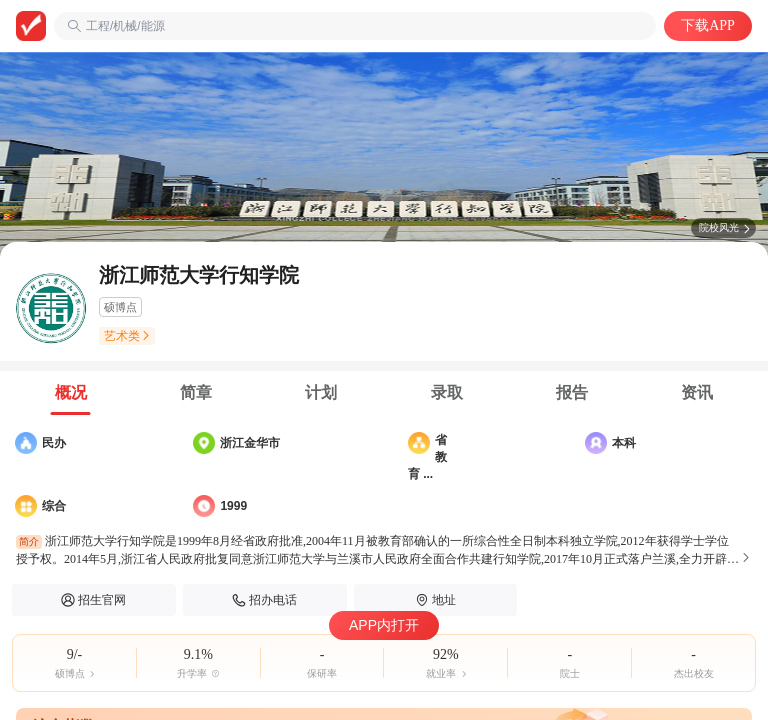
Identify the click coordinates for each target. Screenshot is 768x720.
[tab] (70, 393)
